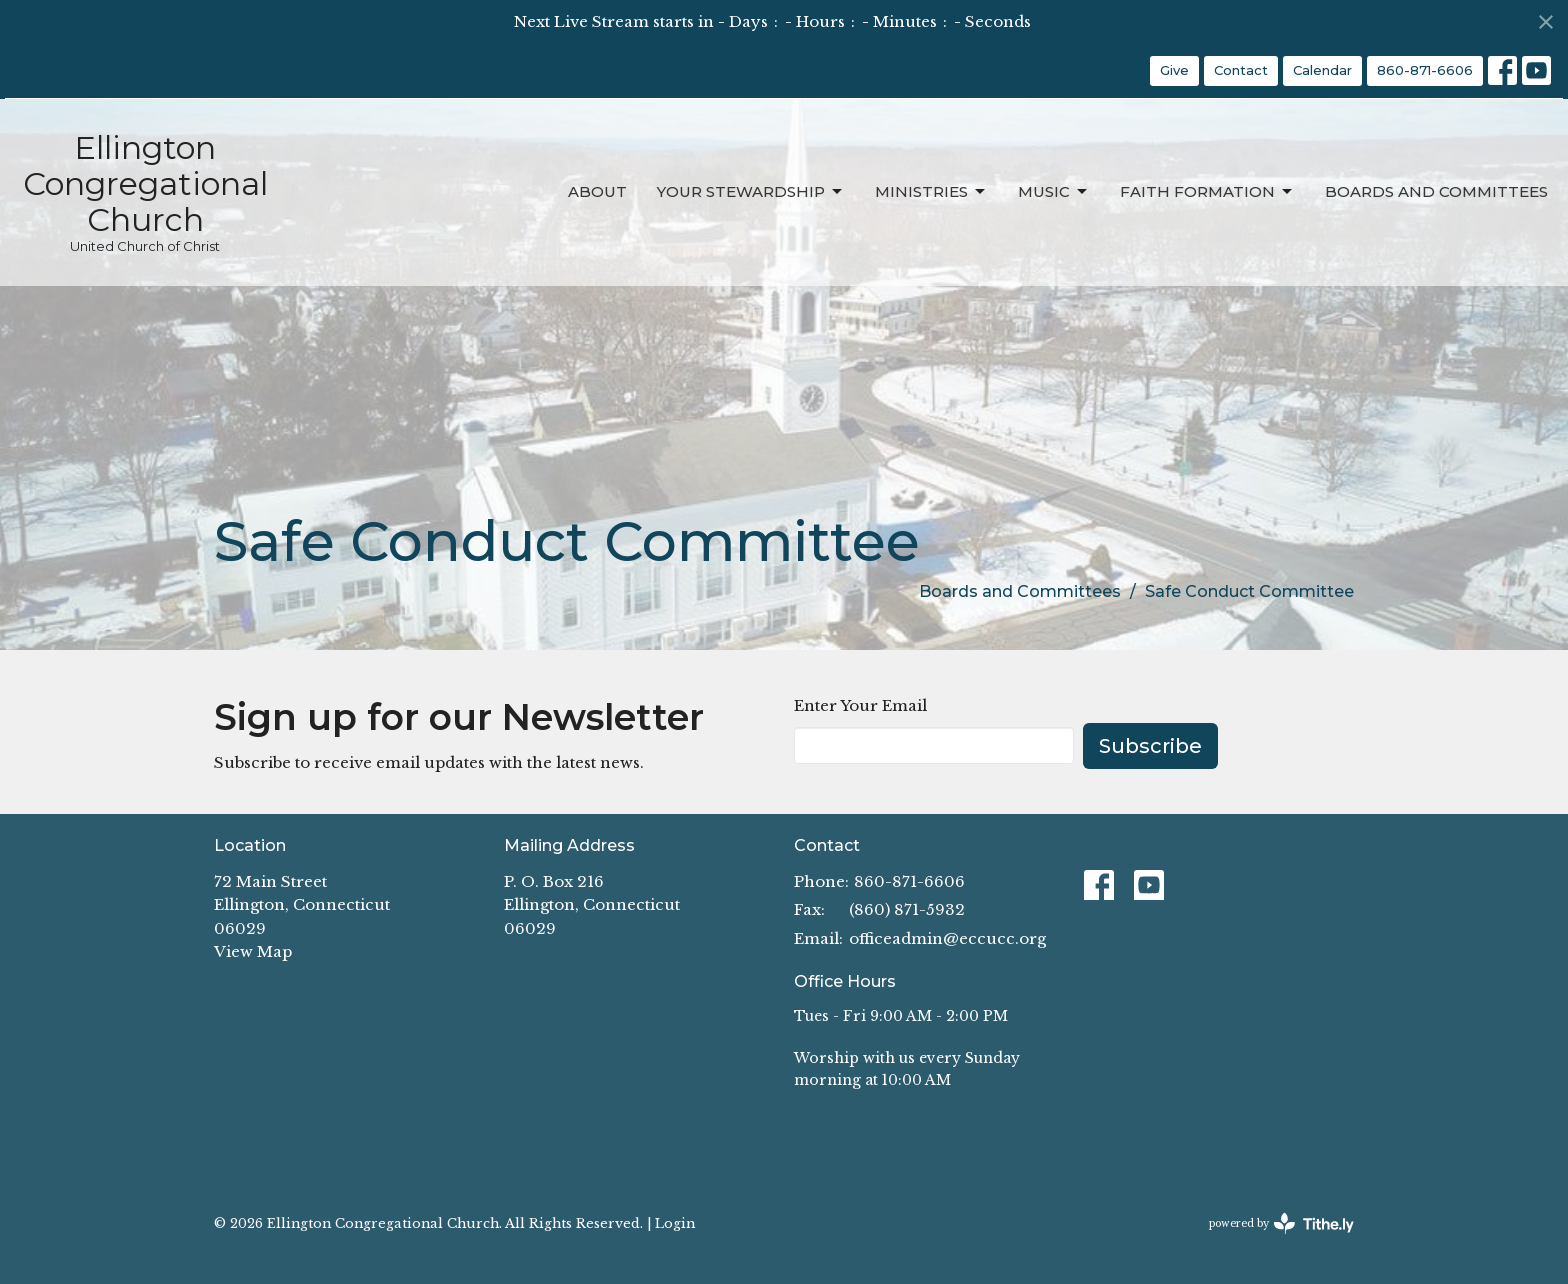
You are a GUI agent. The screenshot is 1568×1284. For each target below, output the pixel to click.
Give (1174, 70)
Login (675, 1223)
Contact (1241, 70)
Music (1054, 192)
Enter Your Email (860, 705)
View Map (253, 951)
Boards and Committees (1436, 191)
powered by (1281, 1223)
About (597, 191)
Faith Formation (1207, 192)
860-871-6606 (1425, 70)
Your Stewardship (751, 192)
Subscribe (1150, 746)
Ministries (931, 192)
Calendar (1322, 70)
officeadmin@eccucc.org (947, 938)
